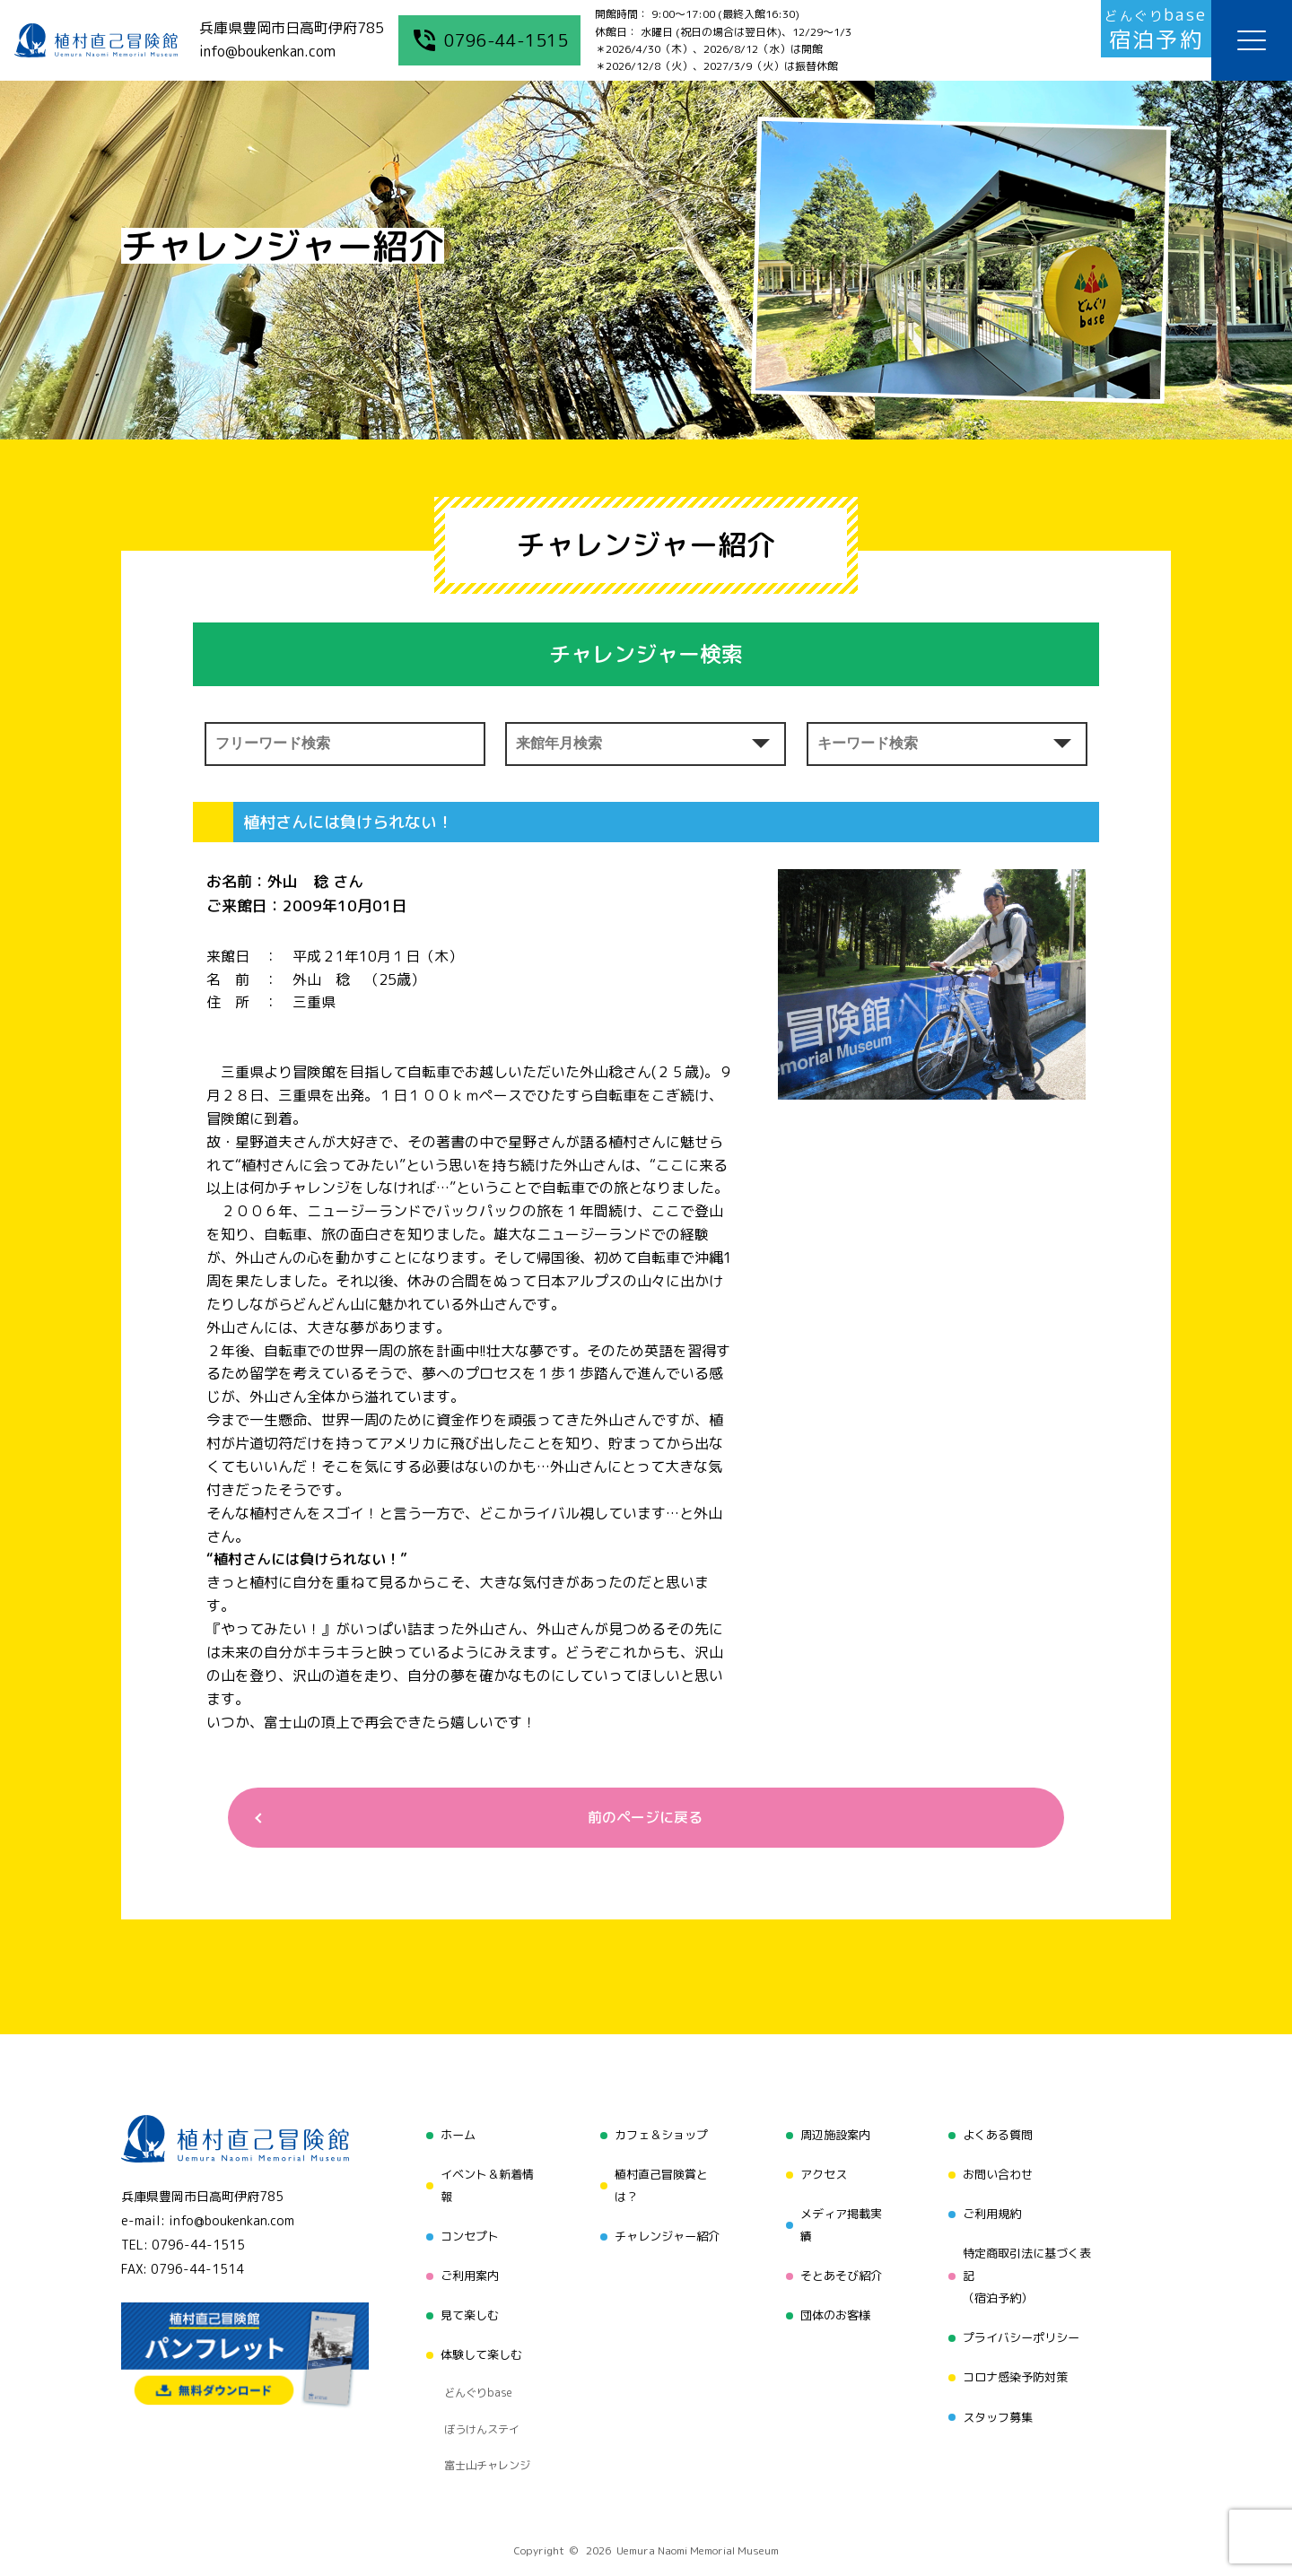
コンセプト (463, 2229)
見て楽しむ (463, 2297)
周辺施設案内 (833, 2137)
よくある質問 (997, 2137)
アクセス (821, 2171)
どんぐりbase (473, 2361)
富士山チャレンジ (482, 2406)
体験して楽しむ (476, 2332)
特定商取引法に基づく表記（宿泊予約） (1029, 2263)
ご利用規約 (991, 2206)
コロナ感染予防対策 (1016, 2355)
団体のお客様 (833, 2297)
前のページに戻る (638, 1820)
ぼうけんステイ (477, 2383)
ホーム (451, 2137)
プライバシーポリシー (1023, 2321)
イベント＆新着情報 (482, 2183)
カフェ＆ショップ (658, 2137)
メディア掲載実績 (840, 2217)
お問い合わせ (997, 2171)
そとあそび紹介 (840, 2263)
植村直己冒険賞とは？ (658, 2183)
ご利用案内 (463, 2263)
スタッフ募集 (997, 2389)
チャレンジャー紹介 (664, 2229)
